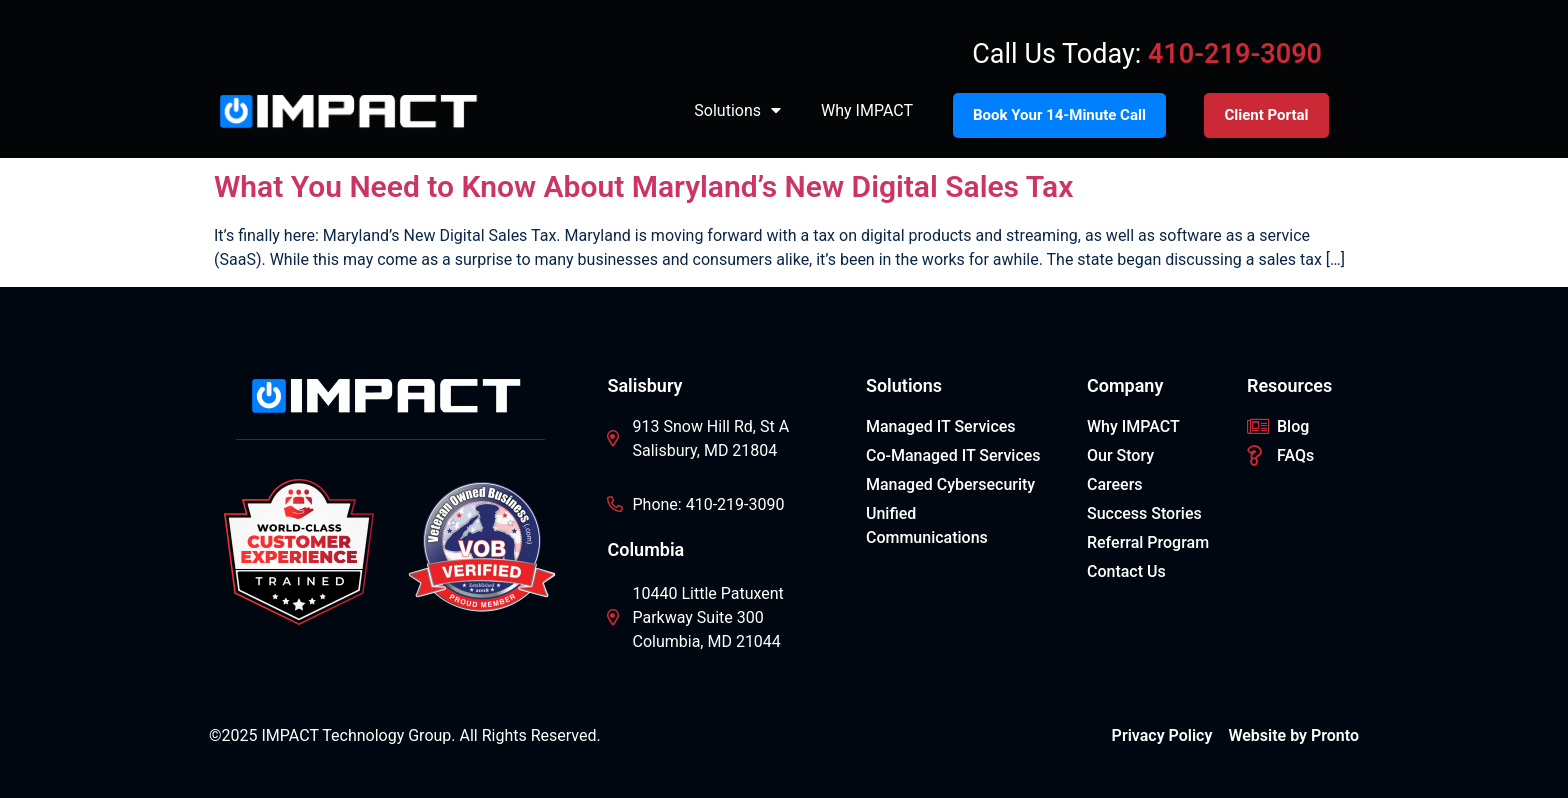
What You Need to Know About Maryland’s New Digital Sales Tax (643, 186)
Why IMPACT (867, 110)
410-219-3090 (1235, 54)
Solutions (737, 111)
